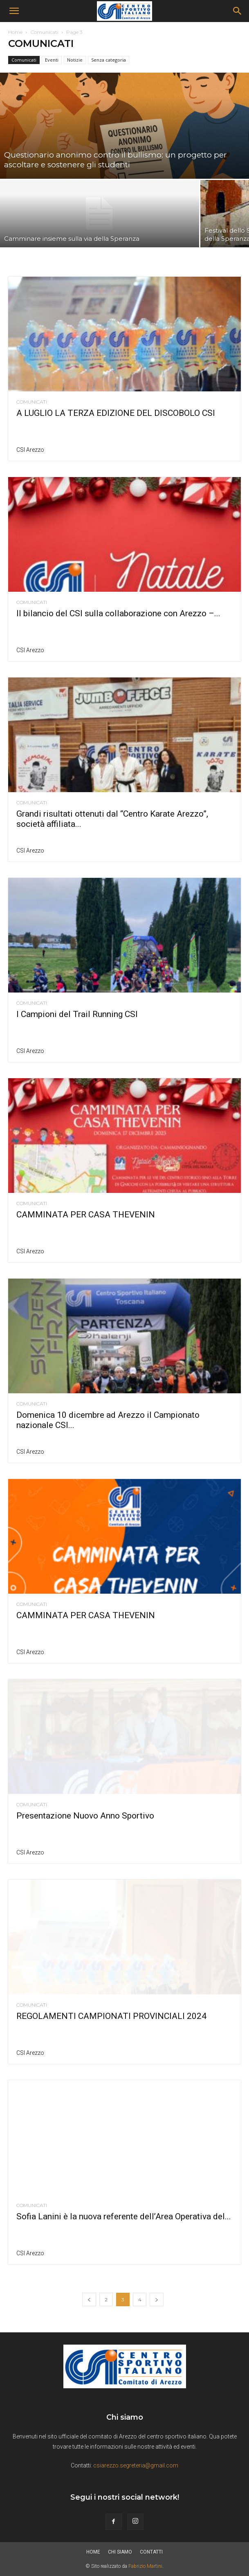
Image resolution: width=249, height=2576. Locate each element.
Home (15, 32)
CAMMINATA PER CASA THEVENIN (85, 1214)
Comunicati (44, 32)
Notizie (75, 60)
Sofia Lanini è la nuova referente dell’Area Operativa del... (123, 2216)
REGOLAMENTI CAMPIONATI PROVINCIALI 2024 (111, 2016)
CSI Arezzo (30, 449)
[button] (14, 11)
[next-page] (157, 2299)
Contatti (151, 2552)
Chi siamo (120, 2552)
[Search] (237, 11)
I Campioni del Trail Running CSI (77, 1014)
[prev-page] (89, 2299)
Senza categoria (108, 60)
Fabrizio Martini (145, 2566)
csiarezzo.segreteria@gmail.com (135, 2465)
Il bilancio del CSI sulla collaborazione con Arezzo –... (118, 613)
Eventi (51, 60)
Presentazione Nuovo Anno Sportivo (85, 1816)
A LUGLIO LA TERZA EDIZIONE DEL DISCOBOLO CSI (115, 413)
